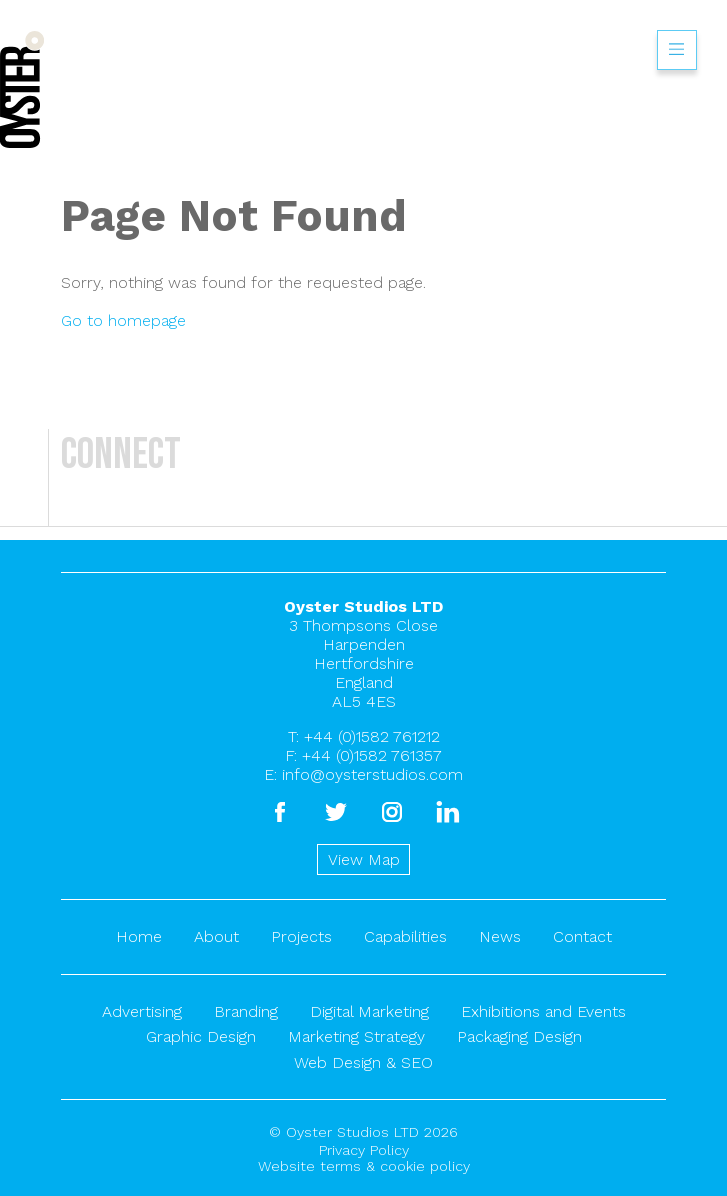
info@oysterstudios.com (372, 774)
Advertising (142, 1011)
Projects (301, 936)
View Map (364, 859)
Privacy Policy (364, 1150)
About (216, 936)
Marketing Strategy (356, 1036)
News (500, 936)
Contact (582, 936)
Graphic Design (201, 1036)
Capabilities (405, 936)
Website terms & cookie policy (364, 1166)
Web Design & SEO (363, 1062)
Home (139, 936)
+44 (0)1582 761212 (372, 736)
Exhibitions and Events (543, 1011)
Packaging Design (519, 1036)
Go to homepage (123, 320)
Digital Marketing (369, 1011)
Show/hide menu (677, 50)
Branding (246, 1011)
